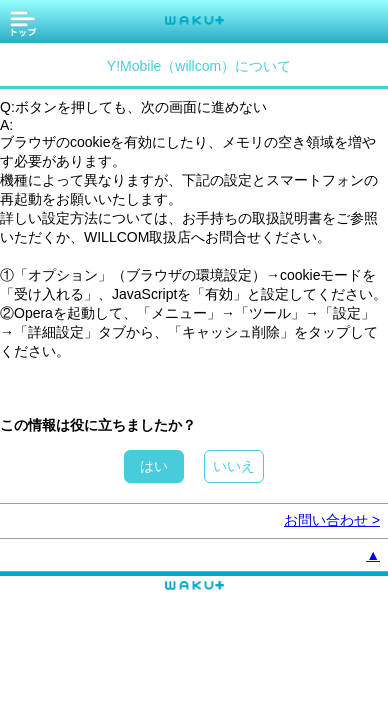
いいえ (234, 466)
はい (154, 466)
